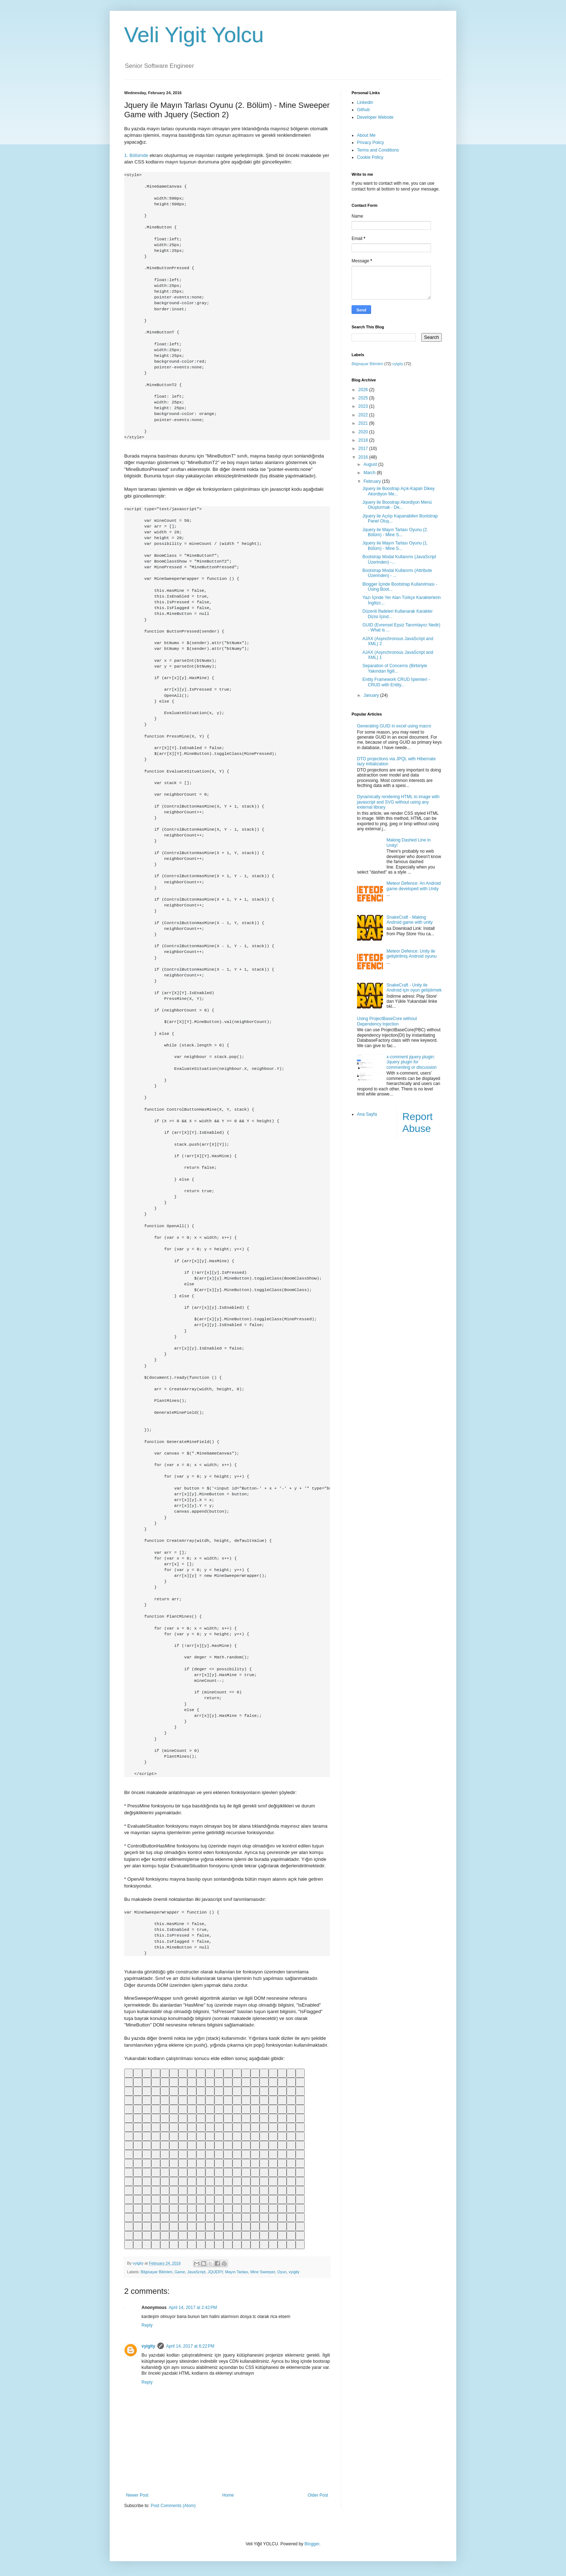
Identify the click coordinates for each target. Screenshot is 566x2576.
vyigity (294, 2272)
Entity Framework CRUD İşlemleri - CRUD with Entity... (396, 682)
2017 (363, 448)
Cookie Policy (370, 157)
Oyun (282, 2272)
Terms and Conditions (378, 150)
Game (179, 2272)
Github (363, 109)
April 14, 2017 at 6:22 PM (190, 2346)
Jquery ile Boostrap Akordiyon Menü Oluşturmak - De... (397, 505)
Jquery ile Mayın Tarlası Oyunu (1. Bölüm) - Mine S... (395, 546)
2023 (363, 406)
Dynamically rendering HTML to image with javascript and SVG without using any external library (398, 802)
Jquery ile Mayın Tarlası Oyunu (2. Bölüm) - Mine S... (395, 532)
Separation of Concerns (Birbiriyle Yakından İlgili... (394, 668)
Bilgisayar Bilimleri (157, 2272)
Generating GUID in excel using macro (394, 726)
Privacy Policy (370, 142)
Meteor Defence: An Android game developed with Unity (414, 886)
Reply (147, 2325)
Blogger (312, 2543)
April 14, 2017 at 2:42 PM (193, 2307)
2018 (363, 440)
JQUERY (215, 2272)
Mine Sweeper (262, 2272)
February (372, 481)
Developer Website (375, 117)
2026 (363, 389)
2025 (363, 398)
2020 (363, 431)
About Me (366, 135)
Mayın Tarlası (236, 2272)
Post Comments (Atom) (173, 2505)
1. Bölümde (136, 155)
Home (228, 2495)
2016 (363, 457)
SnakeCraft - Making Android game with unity (410, 920)
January (371, 695)
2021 (363, 423)
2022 (363, 414)
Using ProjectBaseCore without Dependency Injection (387, 1021)
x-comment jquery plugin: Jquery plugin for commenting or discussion (412, 1062)
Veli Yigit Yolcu (194, 35)
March (370, 472)
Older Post (318, 2495)
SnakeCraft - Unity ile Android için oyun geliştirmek (414, 988)
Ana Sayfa (367, 1114)
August (370, 464)
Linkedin (365, 102)
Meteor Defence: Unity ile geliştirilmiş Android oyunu (412, 954)
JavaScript (196, 2272)
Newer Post (137, 2495)
